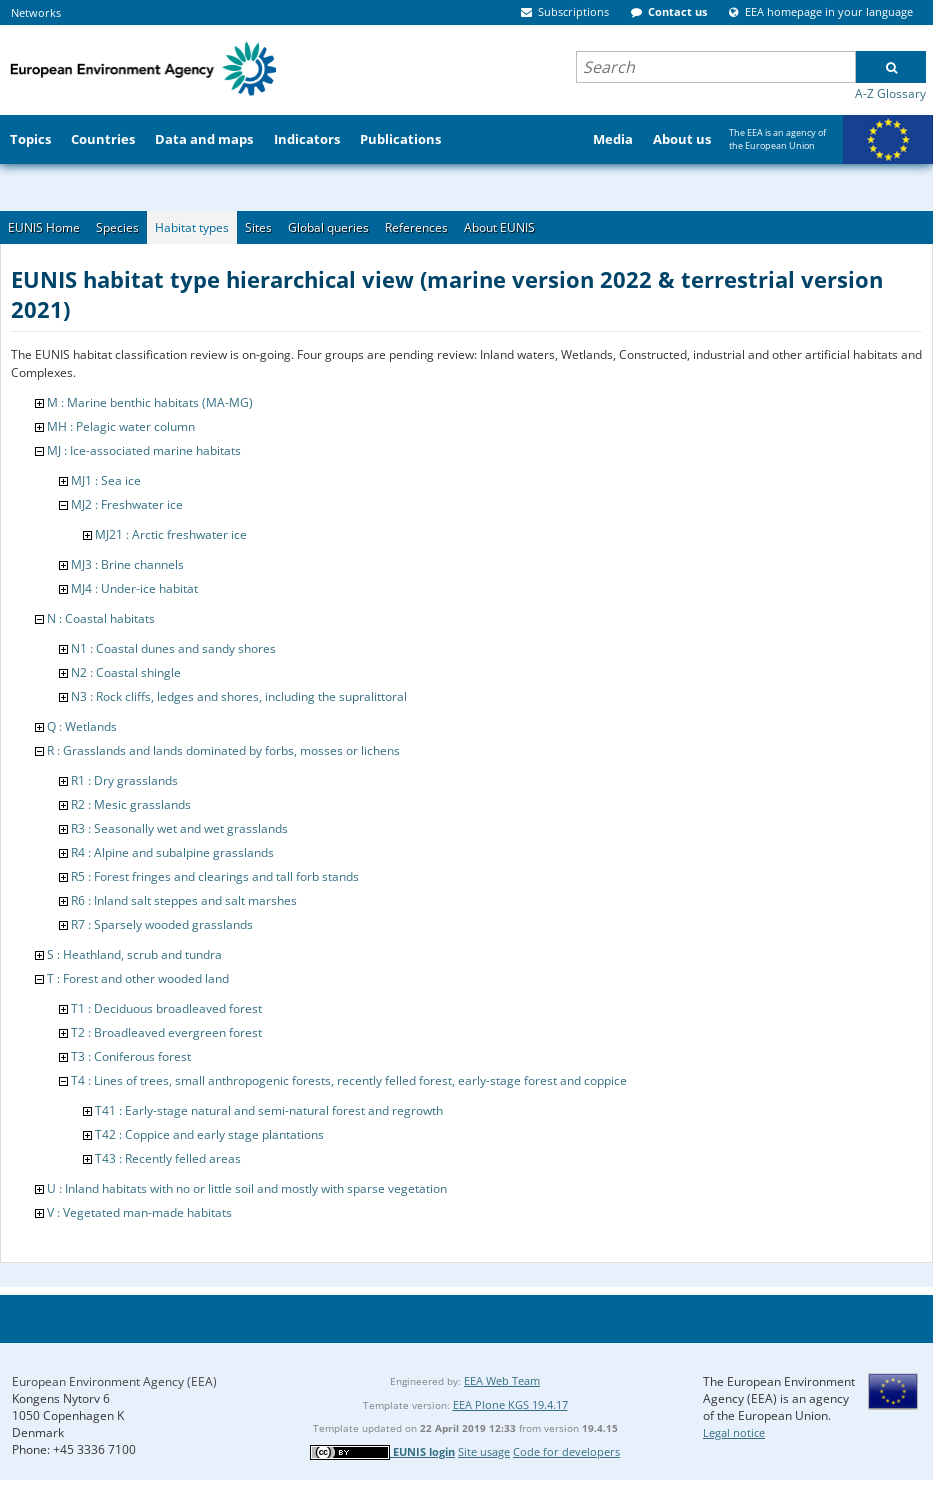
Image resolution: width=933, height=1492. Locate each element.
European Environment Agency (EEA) (114, 1381)
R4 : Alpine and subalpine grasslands (172, 852)
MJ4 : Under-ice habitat (134, 588)
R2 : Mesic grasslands (131, 804)
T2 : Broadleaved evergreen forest (166, 1032)
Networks (36, 12)
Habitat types (192, 227)
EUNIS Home (44, 227)
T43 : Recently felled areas (168, 1158)
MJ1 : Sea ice (106, 480)
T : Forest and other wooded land (138, 978)
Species (117, 227)
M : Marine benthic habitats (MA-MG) (150, 402)
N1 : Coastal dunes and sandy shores (173, 648)
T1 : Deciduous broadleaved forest (166, 1008)
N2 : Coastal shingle (126, 672)
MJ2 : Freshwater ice (127, 504)
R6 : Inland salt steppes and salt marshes (184, 900)
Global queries (328, 227)
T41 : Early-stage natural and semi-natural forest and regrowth (269, 1110)
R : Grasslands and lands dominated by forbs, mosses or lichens (223, 750)
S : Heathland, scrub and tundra (134, 954)
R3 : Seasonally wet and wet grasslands (179, 828)
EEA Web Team (502, 1380)
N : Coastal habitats (101, 618)
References (416, 227)
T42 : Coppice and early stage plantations (209, 1134)
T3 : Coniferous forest (131, 1056)
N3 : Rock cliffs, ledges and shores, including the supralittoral (239, 696)
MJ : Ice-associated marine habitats (144, 450)
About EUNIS (499, 227)
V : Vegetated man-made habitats (139, 1212)
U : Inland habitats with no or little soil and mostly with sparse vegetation (247, 1188)
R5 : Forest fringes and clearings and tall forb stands (215, 876)
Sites (258, 227)
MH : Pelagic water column (121, 426)
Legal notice (734, 1432)
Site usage (484, 1451)
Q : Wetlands (82, 726)
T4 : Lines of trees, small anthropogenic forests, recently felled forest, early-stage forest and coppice (349, 1080)
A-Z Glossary (890, 93)
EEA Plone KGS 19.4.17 (510, 1404)
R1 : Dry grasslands (124, 780)
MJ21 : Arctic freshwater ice (171, 534)
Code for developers (566, 1451)
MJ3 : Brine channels (127, 564)
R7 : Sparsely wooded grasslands (162, 924)
